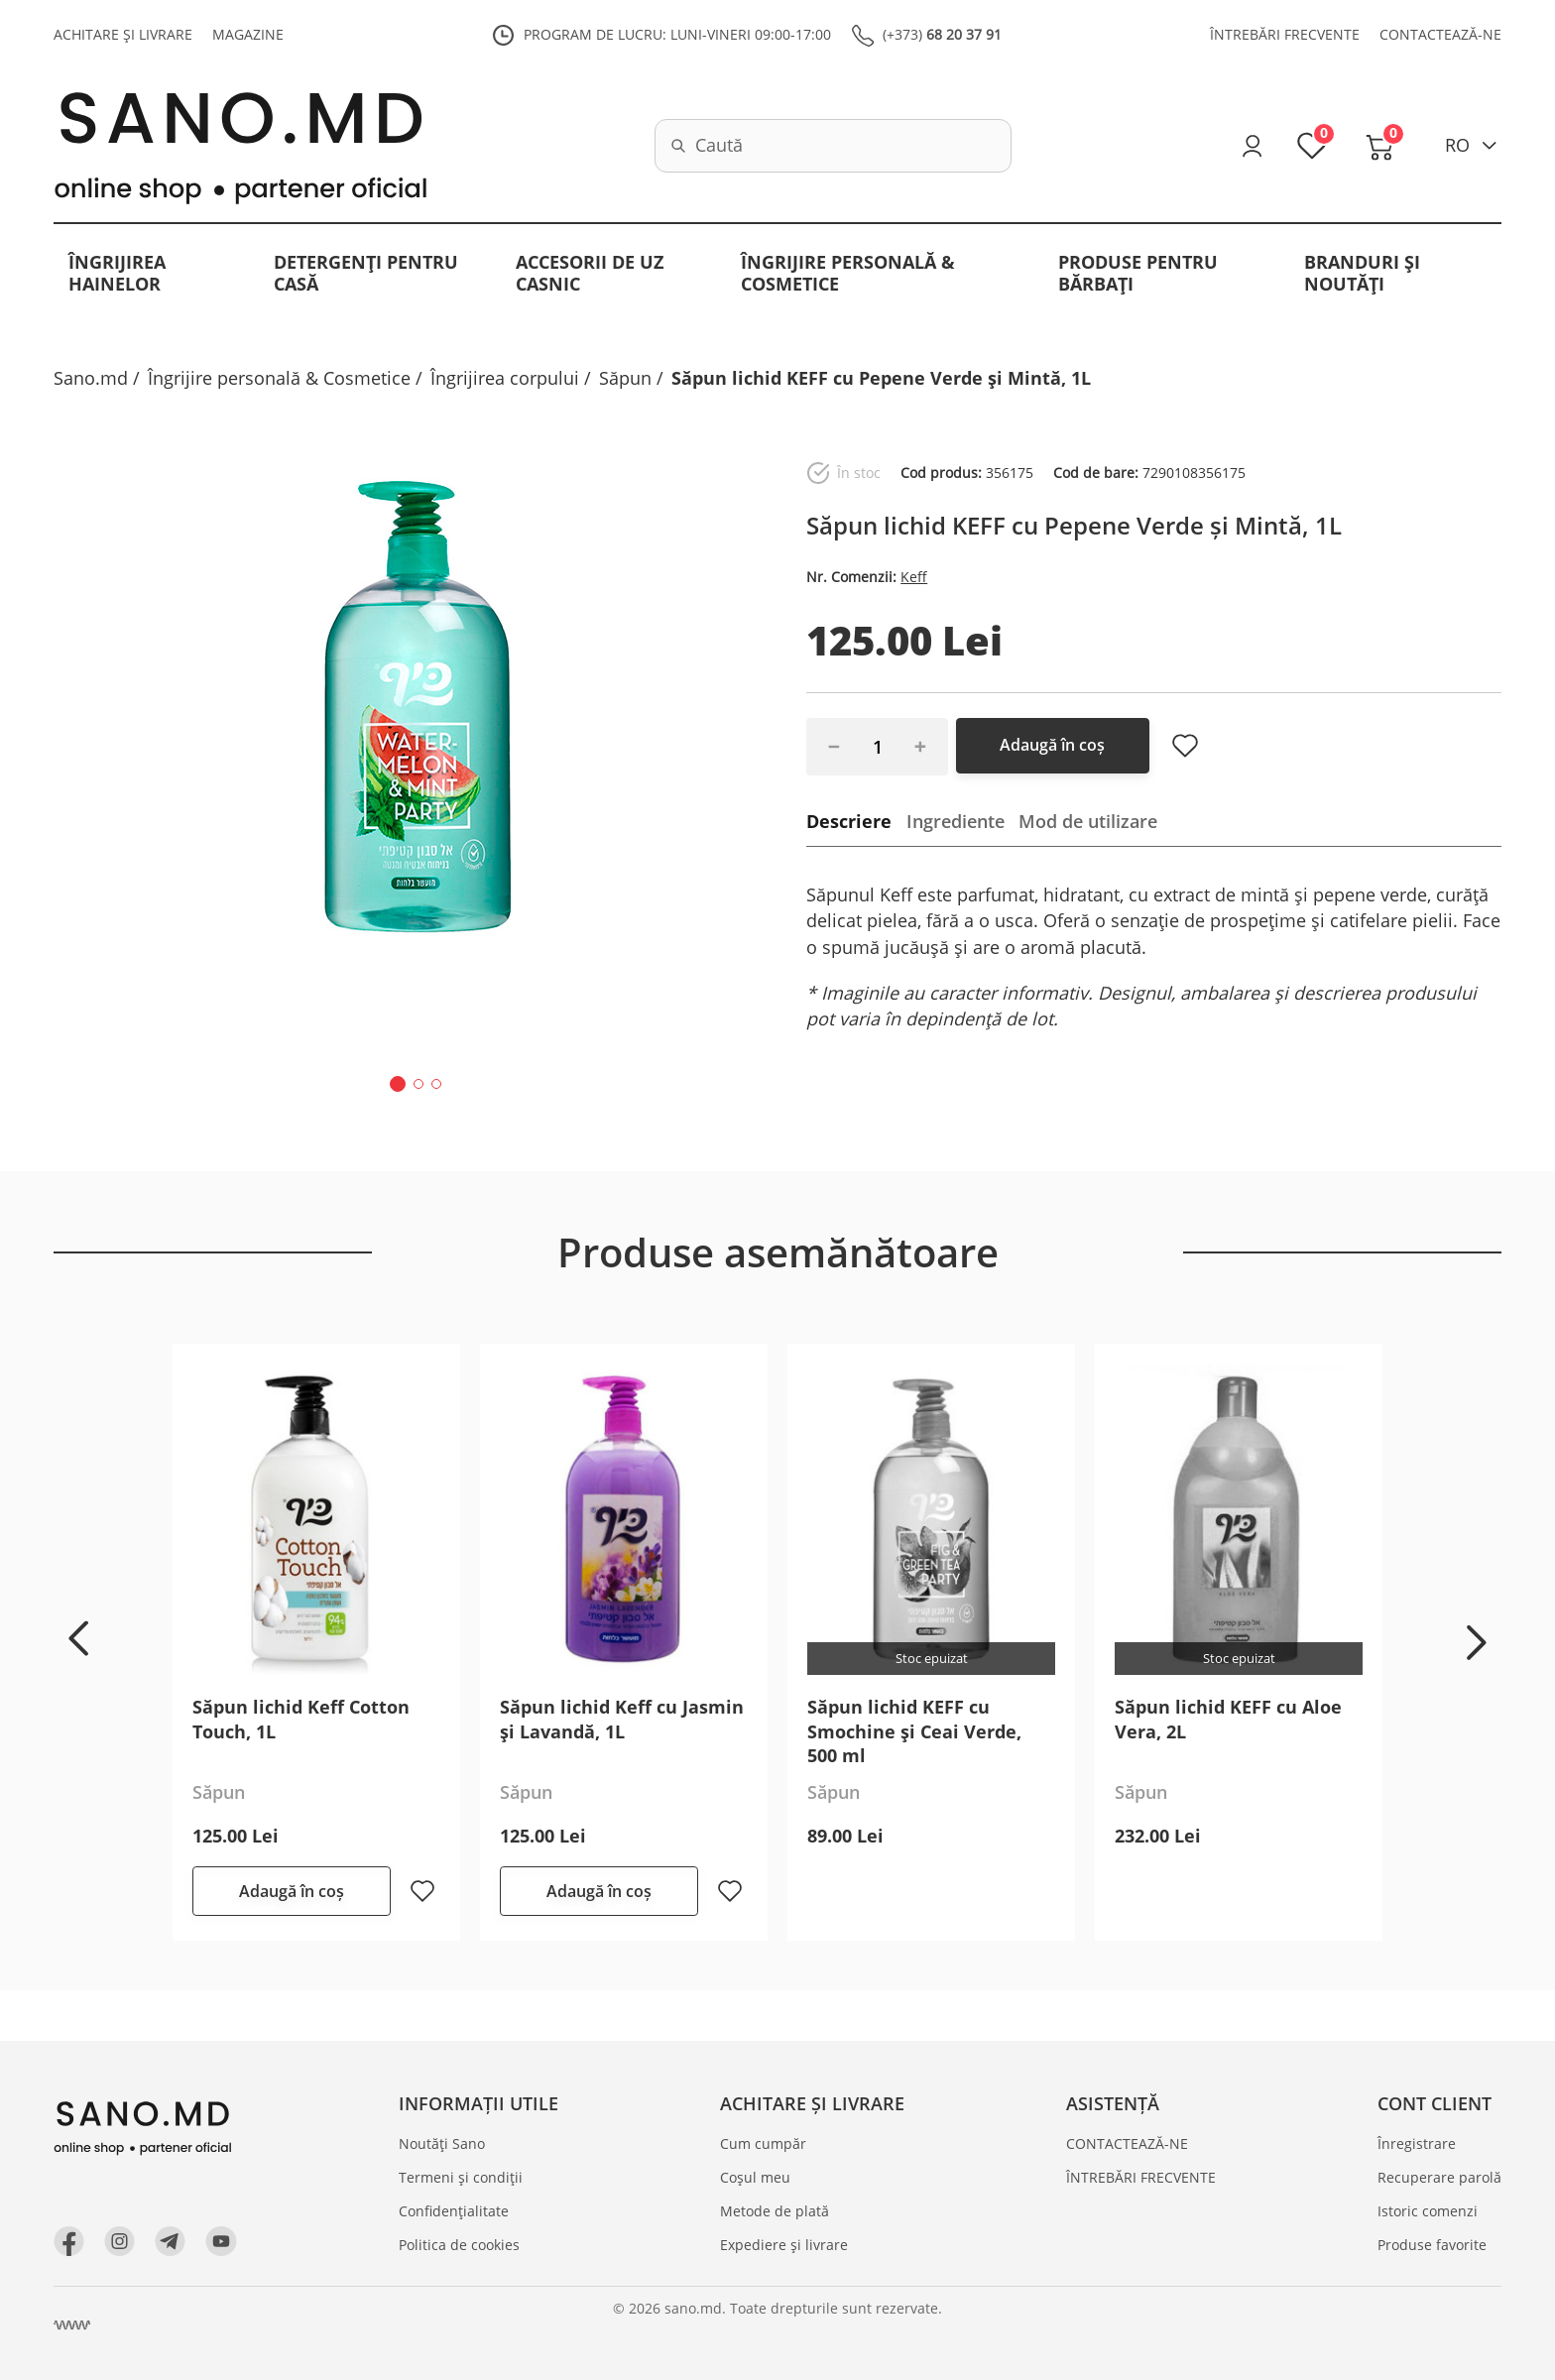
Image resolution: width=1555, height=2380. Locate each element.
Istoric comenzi (1427, 2211)
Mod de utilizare (1088, 821)
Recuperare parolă (1439, 2177)
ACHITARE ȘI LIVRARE (123, 35)
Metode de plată (776, 2211)
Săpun (625, 378)
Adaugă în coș (1058, 745)
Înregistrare (1416, 2144)
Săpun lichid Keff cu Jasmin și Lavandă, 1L (622, 1719)
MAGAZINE (248, 35)
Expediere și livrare (786, 2244)
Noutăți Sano (444, 2144)
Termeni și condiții (463, 2177)
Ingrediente (955, 821)
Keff (913, 576)
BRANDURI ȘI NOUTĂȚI (1362, 275)
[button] (398, 1084)
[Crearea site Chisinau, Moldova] (72, 2325)
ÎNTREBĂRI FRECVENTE (1285, 35)
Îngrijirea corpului (504, 378)
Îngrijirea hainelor (117, 275)
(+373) (942, 35)
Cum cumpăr (765, 2144)
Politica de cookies (461, 2244)
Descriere (849, 821)
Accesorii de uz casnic (589, 275)
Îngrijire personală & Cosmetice (848, 275)
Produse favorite (1432, 2244)
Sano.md (91, 378)
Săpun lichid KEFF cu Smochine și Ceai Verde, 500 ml (914, 1731)
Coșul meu (757, 2177)
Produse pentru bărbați (1138, 275)
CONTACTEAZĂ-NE (1440, 35)
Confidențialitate (456, 2211)
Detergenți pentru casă (366, 275)
